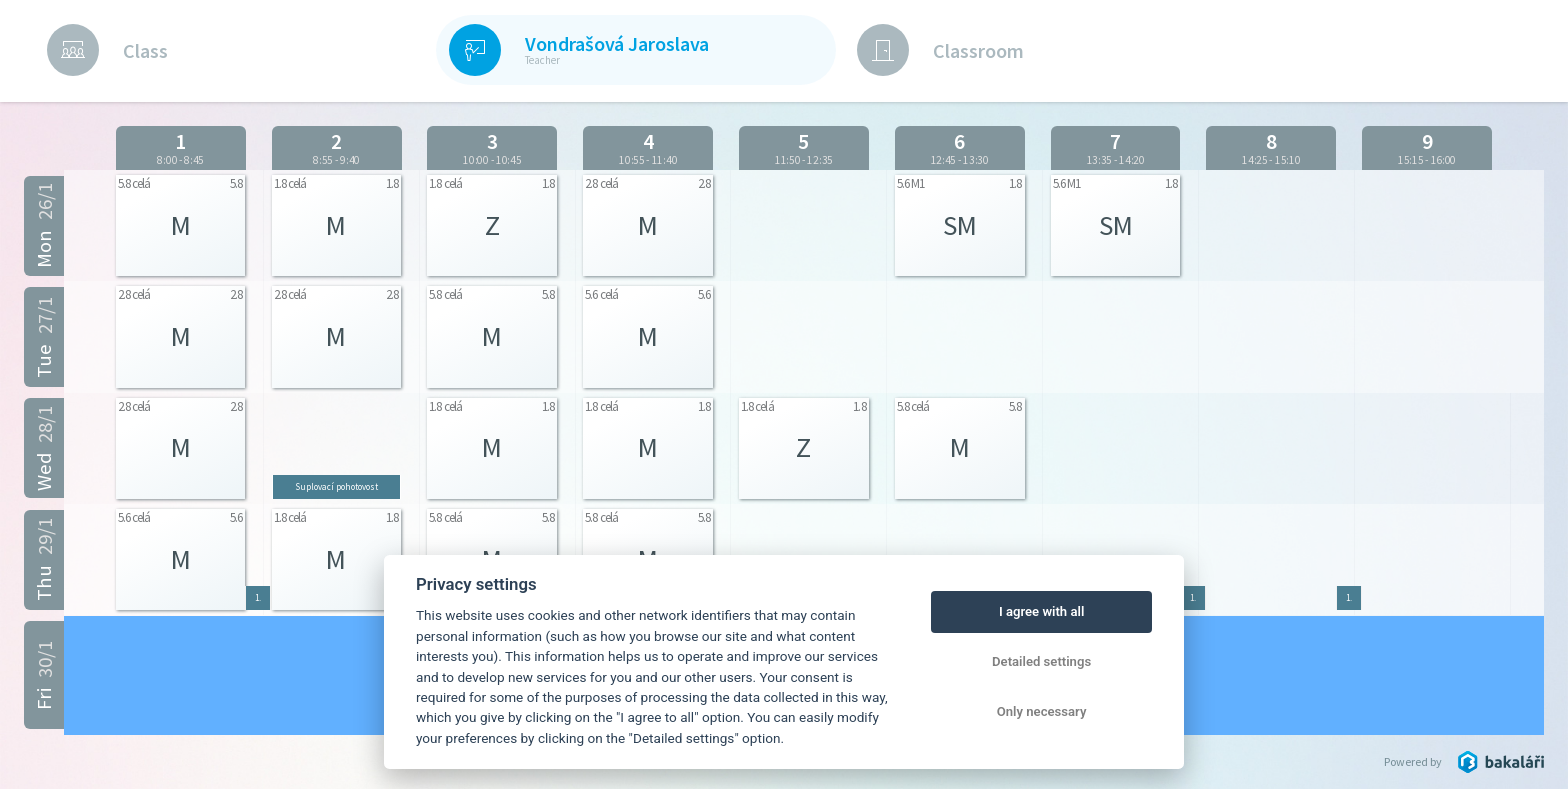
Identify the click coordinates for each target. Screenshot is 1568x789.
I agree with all (1041, 611)
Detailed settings (1041, 661)
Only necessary (1042, 711)
